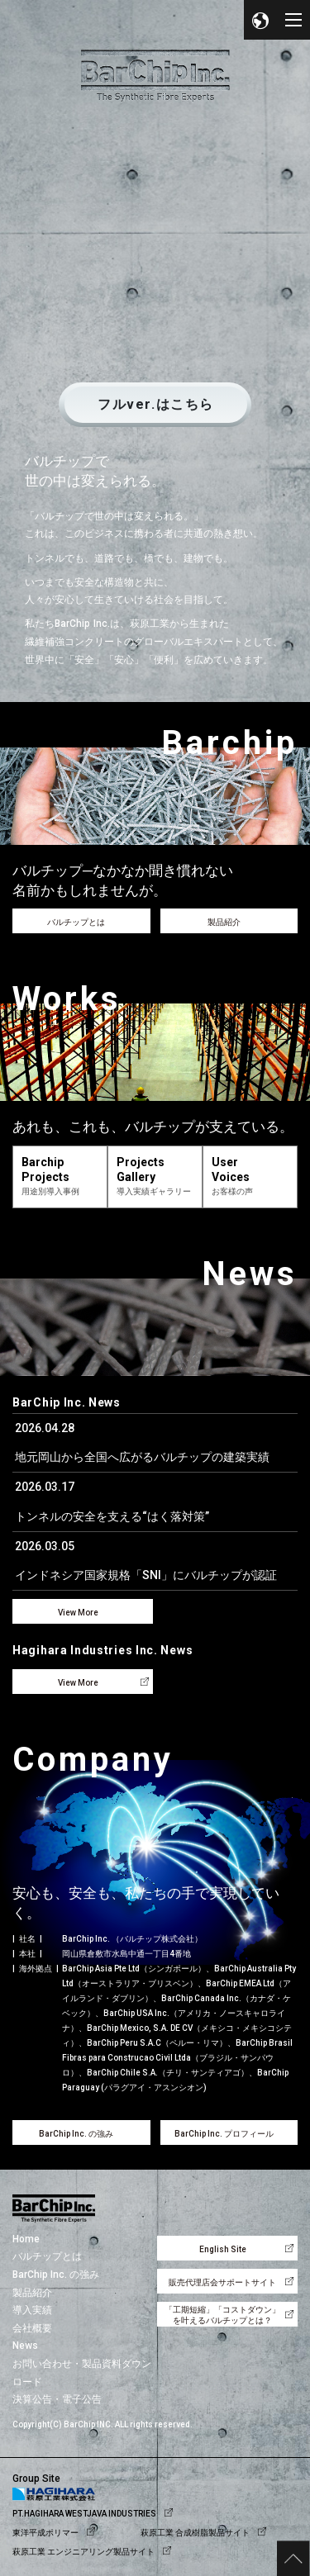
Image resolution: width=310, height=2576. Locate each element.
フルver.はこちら (156, 404)
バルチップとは (47, 2256)
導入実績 (32, 2310)
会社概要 (32, 2328)
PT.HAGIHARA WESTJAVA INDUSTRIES (84, 2513)
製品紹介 (32, 2292)
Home (26, 2239)
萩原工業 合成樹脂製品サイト (195, 2532)
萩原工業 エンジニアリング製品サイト (83, 2551)
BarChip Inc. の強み (55, 2274)
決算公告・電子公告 (57, 2399)
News (25, 2345)
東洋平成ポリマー (45, 2532)
